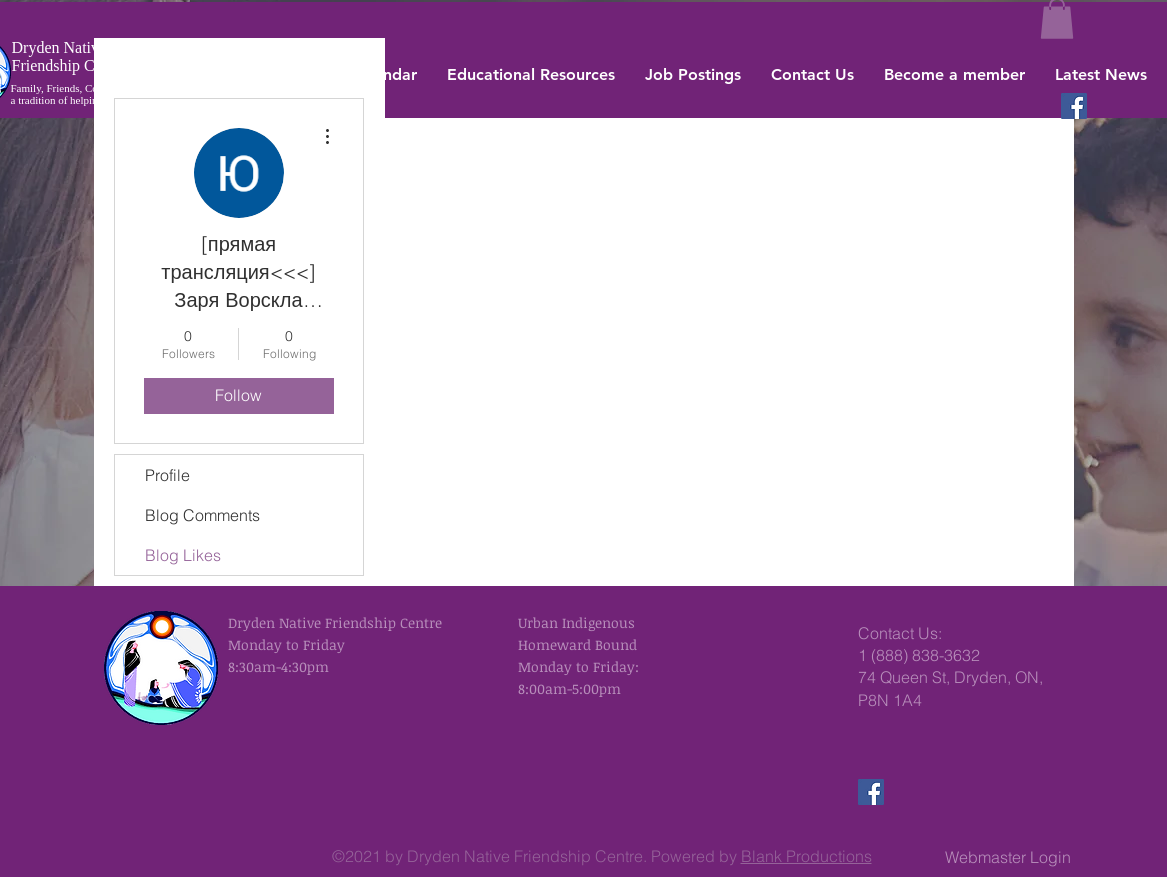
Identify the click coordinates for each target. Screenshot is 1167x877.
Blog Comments (202, 515)
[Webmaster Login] (1008, 857)
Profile (167, 475)
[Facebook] (1074, 106)
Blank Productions (806, 856)
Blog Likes (183, 555)
